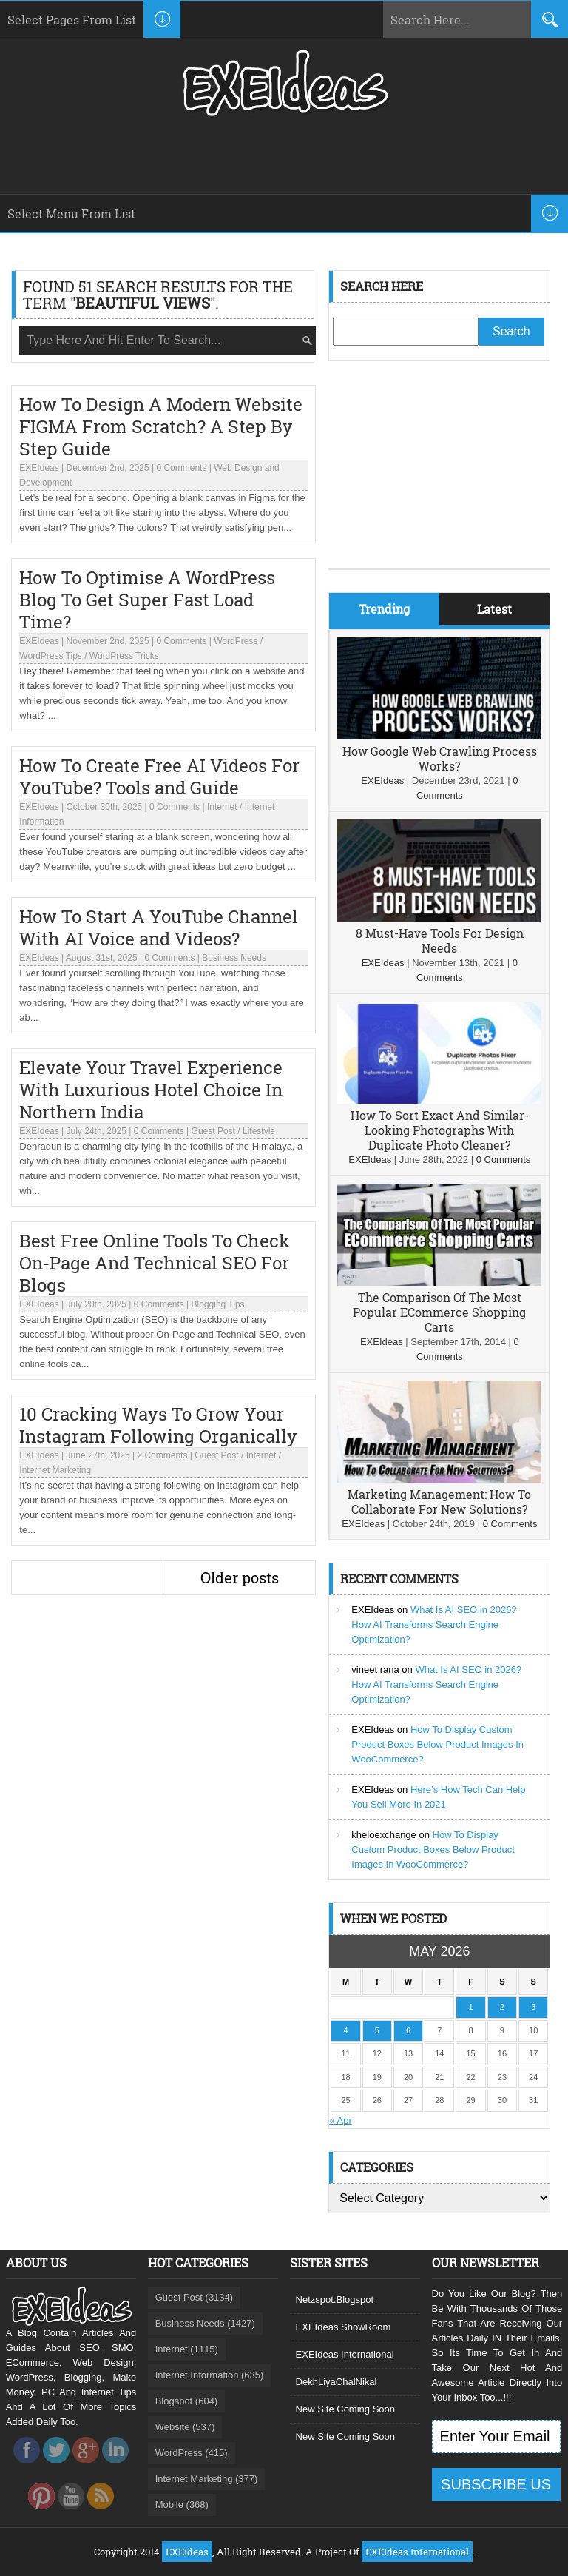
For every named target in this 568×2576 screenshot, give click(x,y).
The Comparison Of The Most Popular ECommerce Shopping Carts (439, 1312)
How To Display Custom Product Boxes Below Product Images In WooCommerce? (437, 1744)
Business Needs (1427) (205, 2323)
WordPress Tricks (124, 656)
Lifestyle (259, 1131)
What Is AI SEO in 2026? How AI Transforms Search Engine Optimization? (433, 1624)
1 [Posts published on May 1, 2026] (471, 2006)
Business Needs (234, 958)
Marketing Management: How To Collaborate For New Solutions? (439, 1501)
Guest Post (213, 1131)
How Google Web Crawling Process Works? (439, 758)
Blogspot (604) (186, 2400)
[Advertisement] (439, 475)
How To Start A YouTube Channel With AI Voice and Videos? (158, 927)
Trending (384, 609)
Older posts (239, 1577)
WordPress (235, 641)
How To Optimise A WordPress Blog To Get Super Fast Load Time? (147, 600)
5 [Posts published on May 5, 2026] (377, 2030)
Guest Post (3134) (194, 2297)
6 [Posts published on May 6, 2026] (408, 2030)
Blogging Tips (218, 1304)
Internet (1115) (186, 2349)
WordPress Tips (50, 656)
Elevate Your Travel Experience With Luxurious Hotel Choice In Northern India (151, 1090)
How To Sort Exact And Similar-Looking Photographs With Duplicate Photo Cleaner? (440, 1130)
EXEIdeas (38, 468)
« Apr (340, 2120)
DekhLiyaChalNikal (336, 2381)
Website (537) (185, 2426)
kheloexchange (383, 1834)
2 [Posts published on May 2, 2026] (502, 2006)
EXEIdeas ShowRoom (343, 2326)
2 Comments (162, 1455)
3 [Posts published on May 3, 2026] (533, 2006)
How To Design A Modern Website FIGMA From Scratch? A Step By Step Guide (160, 426)
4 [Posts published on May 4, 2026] (345, 2030)
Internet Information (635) (209, 2375)
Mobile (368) (182, 2504)
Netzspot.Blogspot (335, 2299)
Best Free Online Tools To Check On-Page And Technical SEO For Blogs (154, 1263)
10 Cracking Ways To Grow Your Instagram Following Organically (158, 1425)
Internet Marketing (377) (206, 2478)
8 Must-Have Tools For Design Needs (440, 940)
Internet (222, 807)
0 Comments (181, 468)
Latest (494, 609)
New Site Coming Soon (345, 2409)
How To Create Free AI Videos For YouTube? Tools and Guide (159, 776)
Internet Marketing (55, 1470)
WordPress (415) (191, 2452)
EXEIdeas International (345, 2354)
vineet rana (375, 1669)
